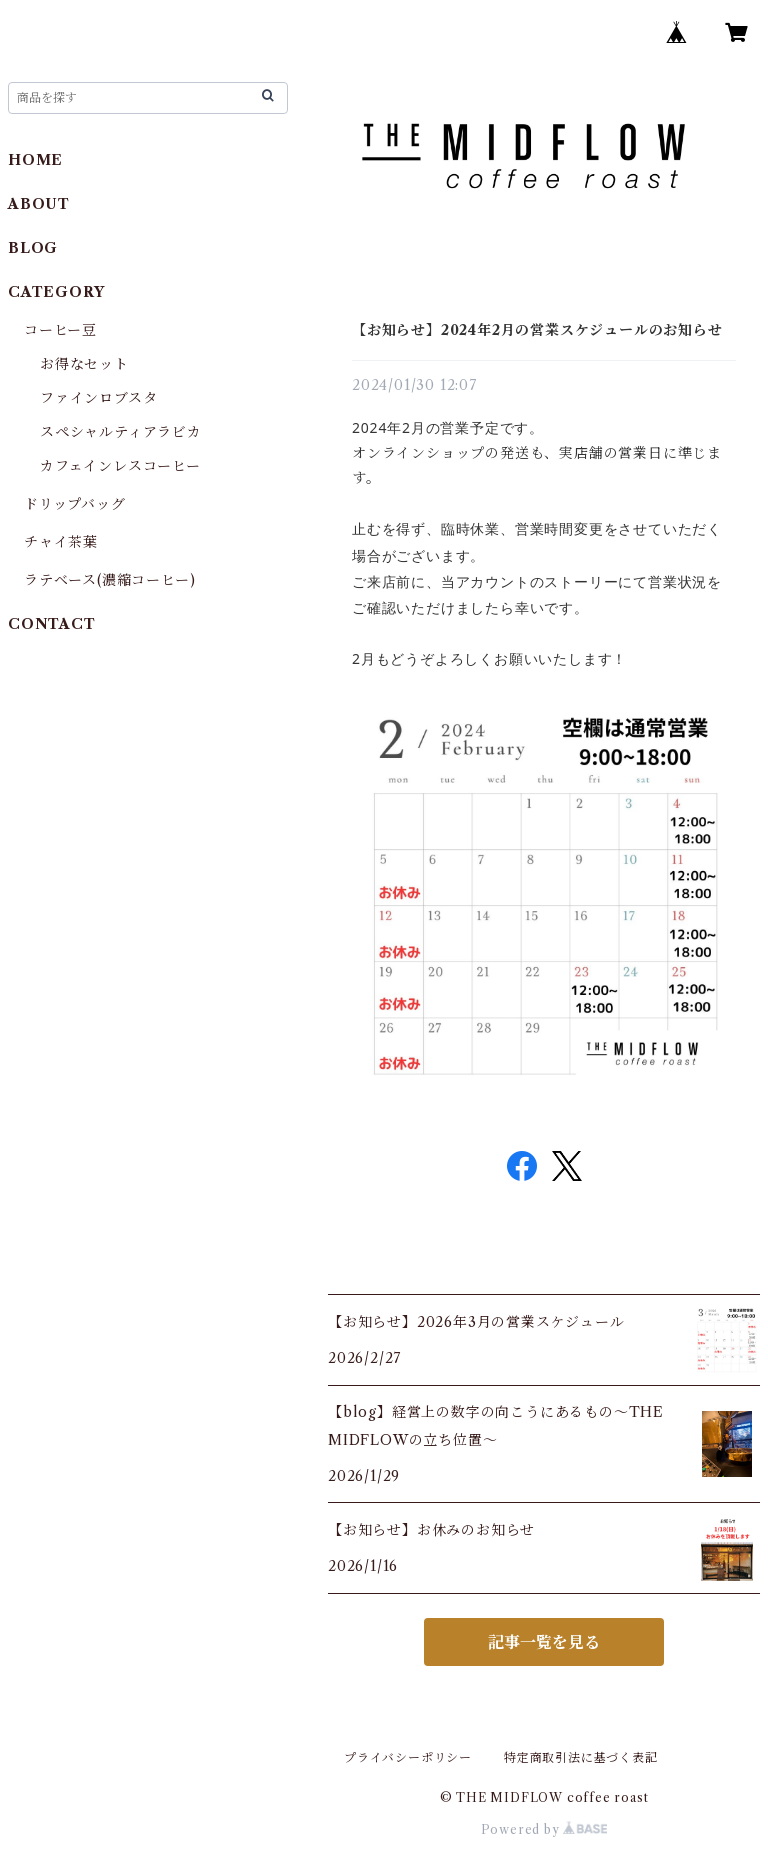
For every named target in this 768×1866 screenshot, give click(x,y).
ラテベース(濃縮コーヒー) (109, 580)
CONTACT (52, 624)
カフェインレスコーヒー (120, 466)
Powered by (544, 1829)
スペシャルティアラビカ (121, 432)
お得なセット (84, 364)
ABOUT (39, 204)
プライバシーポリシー (408, 1757)
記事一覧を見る (544, 1642)
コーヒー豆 (60, 330)
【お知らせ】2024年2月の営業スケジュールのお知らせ (537, 330)
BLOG (33, 248)
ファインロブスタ (98, 398)
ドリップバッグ (75, 504)
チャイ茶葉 (61, 542)
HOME (35, 160)
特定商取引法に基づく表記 (581, 1757)
